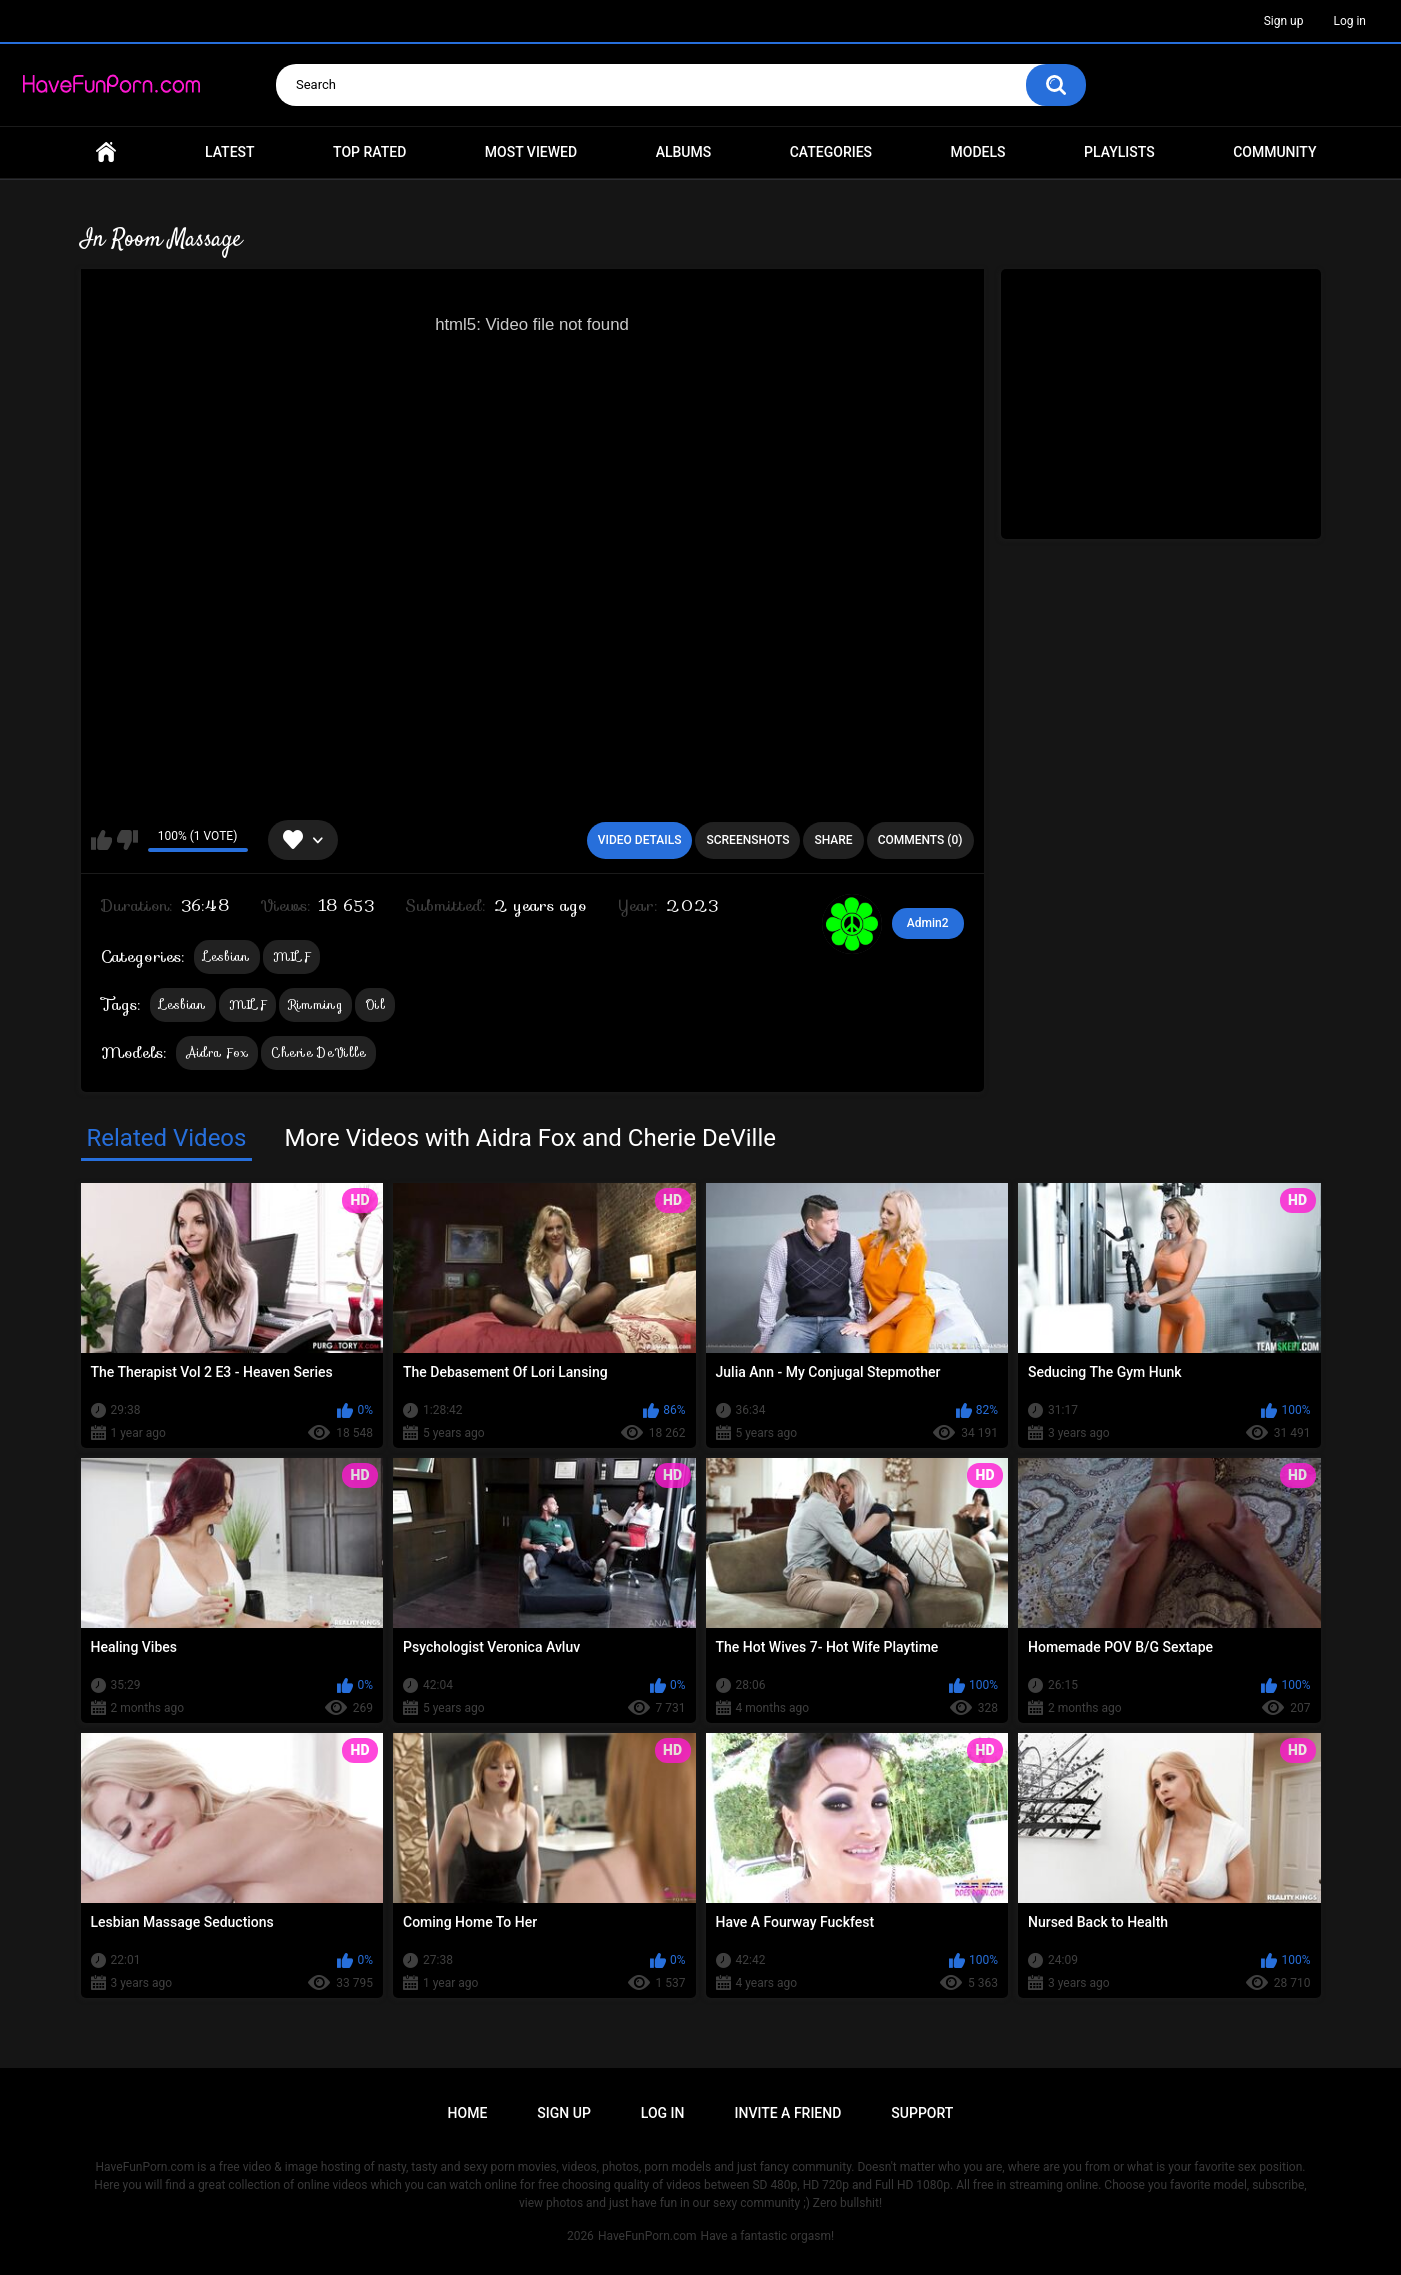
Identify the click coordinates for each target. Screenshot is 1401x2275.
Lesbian (227, 956)
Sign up (1284, 21)
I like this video (101, 840)
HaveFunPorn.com (647, 2236)
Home (106, 152)
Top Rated (369, 152)
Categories (831, 152)
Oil (375, 1004)
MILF (291, 956)
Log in (1349, 21)
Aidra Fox (217, 1052)
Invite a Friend (788, 2113)
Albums (684, 152)
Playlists (1119, 152)
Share (833, 840)
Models (978, 152)
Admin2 (928, 923)
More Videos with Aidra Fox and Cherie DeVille (530, 1138)
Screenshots (747, 840)
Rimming (315, 1004)
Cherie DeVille (318, 1052)
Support (922, 2113)
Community (1274, 152)
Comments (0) (920, 840)
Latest (230, 152)
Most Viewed (531, 152)
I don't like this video (127, 840)
